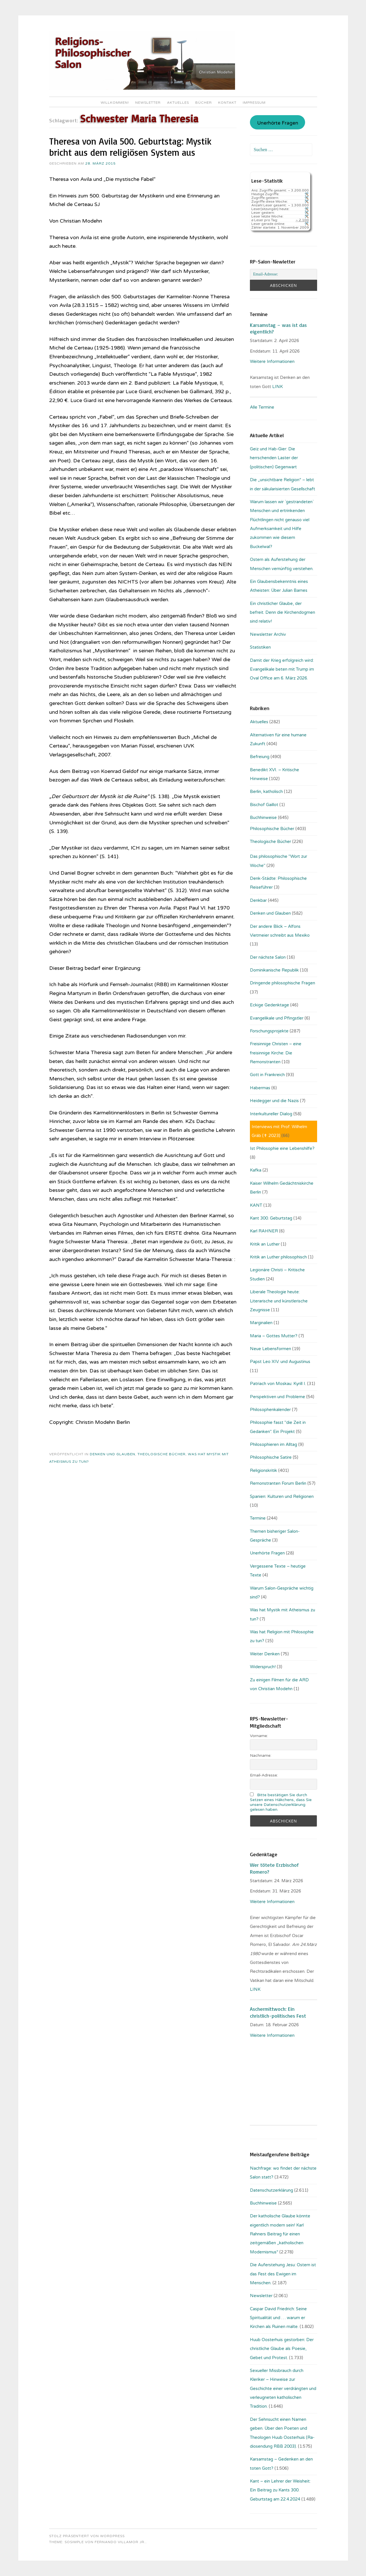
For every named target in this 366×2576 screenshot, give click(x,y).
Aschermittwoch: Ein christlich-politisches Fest (278, 2012)
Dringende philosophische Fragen (282, 983)
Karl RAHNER (264, 1231)
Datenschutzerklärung (271, 2190)
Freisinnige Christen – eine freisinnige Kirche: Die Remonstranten (275, 1052)
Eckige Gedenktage (269, 1005)
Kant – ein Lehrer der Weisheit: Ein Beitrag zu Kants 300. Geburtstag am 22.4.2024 (280, 2490)
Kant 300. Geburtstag (271, 1218)
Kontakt (227, 103)
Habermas (260, 1087)
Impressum (254, 103)
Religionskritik (263, 1470)
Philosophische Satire (271, 1457)
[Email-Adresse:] (283, 274)
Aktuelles (178, 103)
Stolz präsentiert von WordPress (87, 2536)
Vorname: (259, 1735)
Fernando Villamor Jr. (120, 2542)
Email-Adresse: (264, 1775)
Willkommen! (115, 103)
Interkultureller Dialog (271, 1113)
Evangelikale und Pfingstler (276, 1018)
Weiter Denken (265, 1653)
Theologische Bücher (162, 1454)
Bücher (203, 103)
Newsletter (148, 103)
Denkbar (258, 900)
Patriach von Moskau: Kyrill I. (278, 1383)
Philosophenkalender (270, 1409)
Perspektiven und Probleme (277, 1396)
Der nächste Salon (268, 957)
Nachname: (260, 1755)
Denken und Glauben (112, 1454)
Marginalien (261, 1322)
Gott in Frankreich (267, 1074)
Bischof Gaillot (264, 804)
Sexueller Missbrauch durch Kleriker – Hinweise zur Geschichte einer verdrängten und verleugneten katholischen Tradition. (283, 2388)
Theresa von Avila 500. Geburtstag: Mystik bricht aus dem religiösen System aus (130, 146)
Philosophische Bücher (272, 828)
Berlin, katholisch (266, 791)
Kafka (255, 1170)
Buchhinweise (263, 817)
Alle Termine (262, 407)
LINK (278, 386)
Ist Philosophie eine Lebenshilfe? (282, 1148)
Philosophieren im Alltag (273, 1444)
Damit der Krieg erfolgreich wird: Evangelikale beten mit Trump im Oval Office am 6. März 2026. (282, 669)
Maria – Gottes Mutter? (273, 1335)
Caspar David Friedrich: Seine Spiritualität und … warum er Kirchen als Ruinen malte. (278, 2317)
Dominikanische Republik (274, 970)
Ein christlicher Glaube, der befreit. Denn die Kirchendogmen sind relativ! (282, 612)
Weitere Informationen (272, 361)
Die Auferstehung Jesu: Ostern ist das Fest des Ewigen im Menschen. (283, 2273)
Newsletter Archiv (268, 634)
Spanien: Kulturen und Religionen (282, 1496)
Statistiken (260, 647)
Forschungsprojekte (269, 1031)
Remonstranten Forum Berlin (278, 1483)
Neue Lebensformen (270, 1348)
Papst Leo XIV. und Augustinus (280, 1361)
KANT (256, 1205)
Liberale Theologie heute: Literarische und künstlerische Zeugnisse (279, 1300)
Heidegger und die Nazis (274, 1100)
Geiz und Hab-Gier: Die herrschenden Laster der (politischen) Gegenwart (274, 457)
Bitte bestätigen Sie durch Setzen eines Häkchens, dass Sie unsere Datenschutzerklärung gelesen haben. (281, 1802)
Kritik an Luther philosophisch (278, 1257)
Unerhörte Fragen (277, 123)
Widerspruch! (263, 1666)
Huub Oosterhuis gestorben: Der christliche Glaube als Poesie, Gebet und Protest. (282, 2348)
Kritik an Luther (265, 1244)
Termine (258, 1518)
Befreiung (259, 756)
